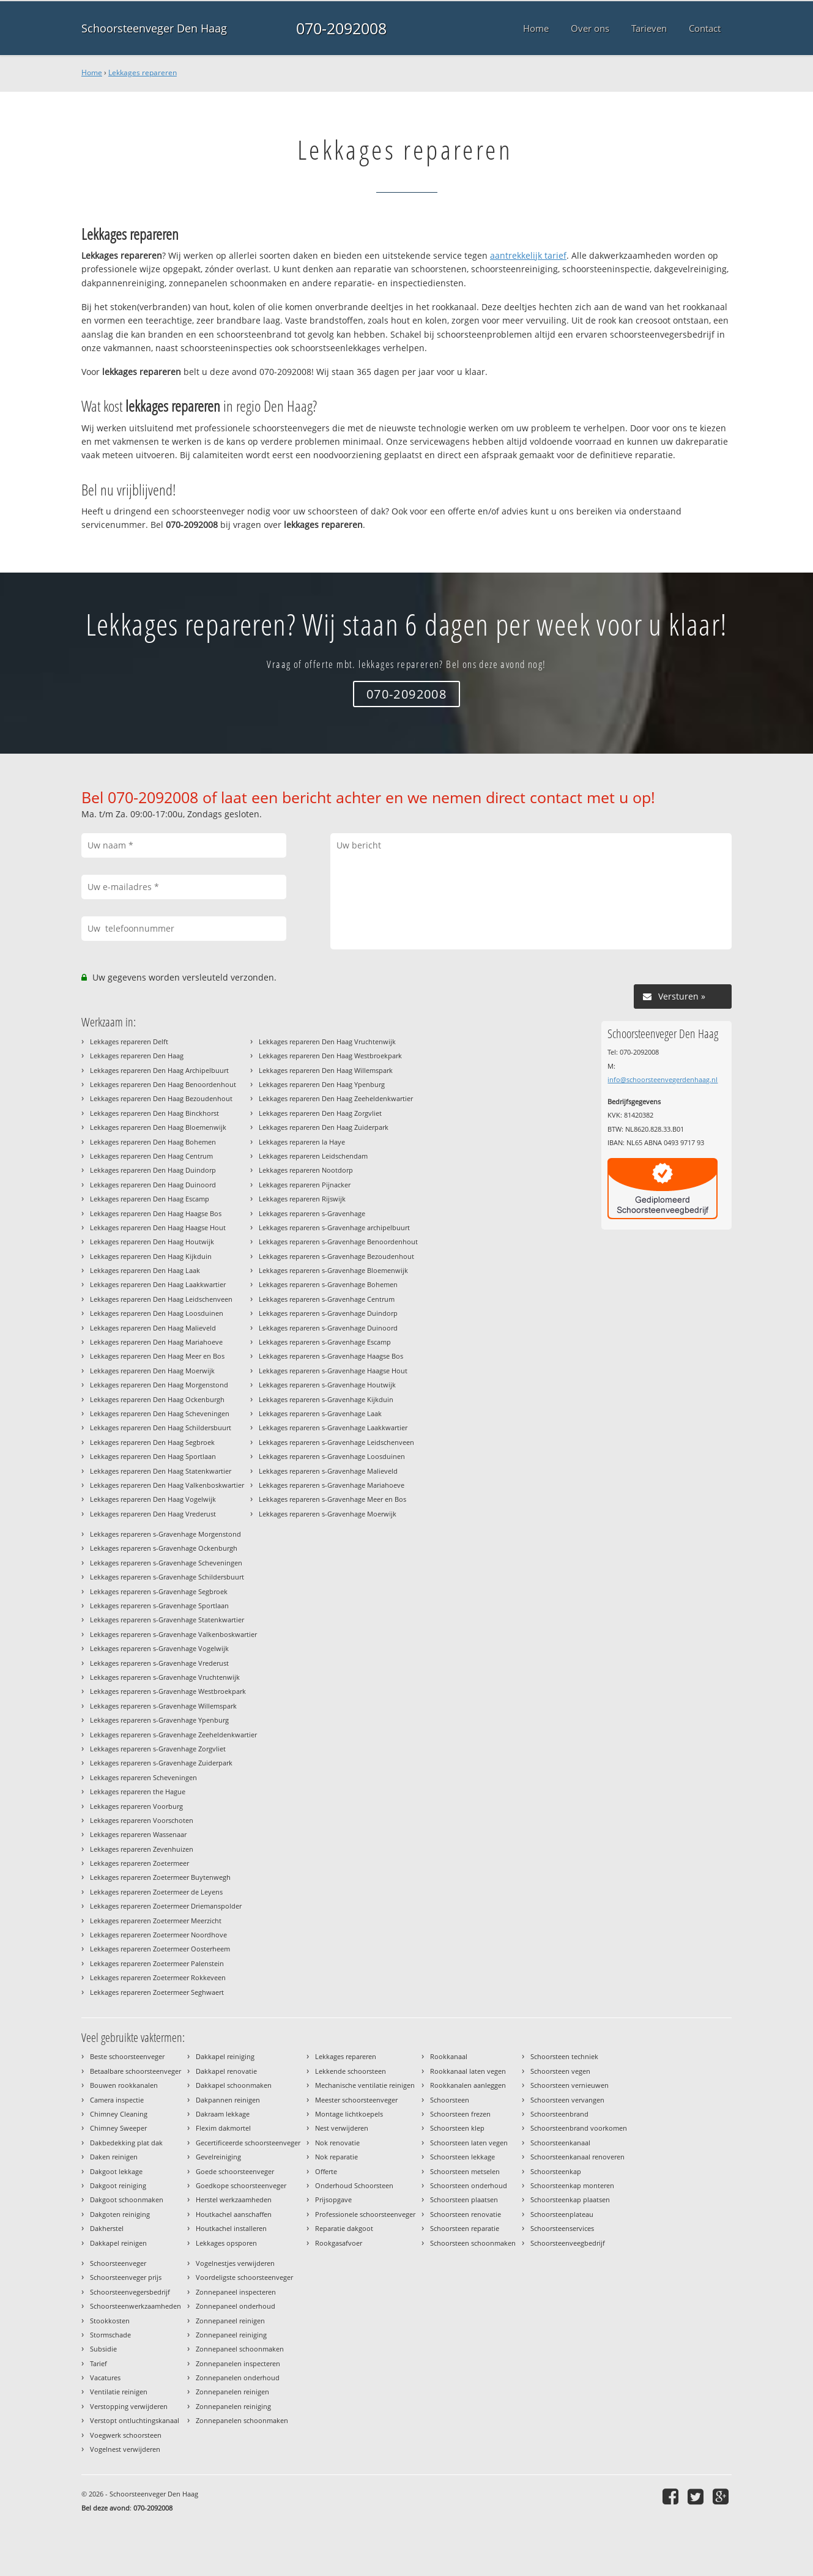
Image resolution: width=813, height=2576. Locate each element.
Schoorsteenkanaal (560, 2142)
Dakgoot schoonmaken (126, 2199)
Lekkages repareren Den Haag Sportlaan (153, 1456)
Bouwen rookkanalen (124, 2085)
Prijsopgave (333, 2199)
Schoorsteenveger (118, 2263)
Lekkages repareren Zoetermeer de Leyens (156, 1891)
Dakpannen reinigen (228, 2099)
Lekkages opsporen (226, 2243)
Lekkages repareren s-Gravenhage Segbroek (159, 1591)
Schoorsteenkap (555, 2171)
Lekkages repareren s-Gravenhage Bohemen (328, 1284)
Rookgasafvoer (338, 2243)
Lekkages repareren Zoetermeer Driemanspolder (166, 1905)
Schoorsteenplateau (561, 2214)
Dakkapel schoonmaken (234, 2085)
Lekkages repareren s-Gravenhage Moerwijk (327, 1513)
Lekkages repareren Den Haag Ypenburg (322, 1084)
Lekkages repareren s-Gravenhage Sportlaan (159, 1605)
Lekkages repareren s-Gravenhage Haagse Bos (331, 1355)
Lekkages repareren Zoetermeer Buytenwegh (160, 1877)
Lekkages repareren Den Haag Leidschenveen (161, 1299)
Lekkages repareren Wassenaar (138, 1834)
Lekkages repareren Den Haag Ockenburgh (157, 1399)
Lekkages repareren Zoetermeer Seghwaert (157, 1992)
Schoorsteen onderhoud (468, 2185)
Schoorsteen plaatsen (464, 2199)
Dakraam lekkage (223, 2113)
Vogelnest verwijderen (125, 2449)
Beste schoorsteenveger (127, 2056)
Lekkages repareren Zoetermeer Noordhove (158, 1934)
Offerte (326, 2171)
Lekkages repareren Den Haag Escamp (149, 1198)
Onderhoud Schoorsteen (354, 2185)
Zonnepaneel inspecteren (236, 2291)
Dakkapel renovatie (226, 2071)
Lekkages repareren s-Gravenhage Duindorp (328, 1313)
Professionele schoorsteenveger (365, 2214)
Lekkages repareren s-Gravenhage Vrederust (159, 1663)
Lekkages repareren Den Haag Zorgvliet (320, 1113)
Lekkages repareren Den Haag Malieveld (153, 1327)
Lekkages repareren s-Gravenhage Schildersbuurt (167, 1576)
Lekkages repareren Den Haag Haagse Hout (158, 1227)
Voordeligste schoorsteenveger (244, 2277)
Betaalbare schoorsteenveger (135, 2071)
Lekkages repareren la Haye (302, 1141)
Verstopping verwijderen (129, 2406)
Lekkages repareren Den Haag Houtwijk (152, 1241)
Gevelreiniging (218, 2156)
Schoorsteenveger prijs (125, 2277)
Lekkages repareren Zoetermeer (139, 1863)
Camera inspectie (117, 2099)
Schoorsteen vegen (560, 2071)
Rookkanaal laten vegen (468, 2071)
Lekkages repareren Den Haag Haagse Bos (155, 1213)
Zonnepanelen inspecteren (238, 2363)
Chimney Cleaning (118, 2113)
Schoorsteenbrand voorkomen (578, 2127)
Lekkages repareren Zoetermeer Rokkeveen (158, 1977)
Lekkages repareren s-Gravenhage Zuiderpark (161, 1762)
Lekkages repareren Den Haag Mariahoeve (156, 1341)
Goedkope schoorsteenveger (241, 2185)
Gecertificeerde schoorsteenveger (248, 2142)
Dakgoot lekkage (116, 2171)
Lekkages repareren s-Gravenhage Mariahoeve (331, 1485)
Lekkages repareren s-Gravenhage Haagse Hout (333, 1370)
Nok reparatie (336, 2156)
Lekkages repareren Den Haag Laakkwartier (158, 1284)
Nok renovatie (337, 2142)
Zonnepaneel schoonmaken (240, 2348)
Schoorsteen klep (457, 2127)
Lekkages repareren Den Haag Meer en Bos (157, 1355)
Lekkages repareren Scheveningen (143, 1777)
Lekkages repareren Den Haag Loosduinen (156, 1313)
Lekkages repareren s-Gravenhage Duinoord (328, 1327)
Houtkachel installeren (231, 2228)
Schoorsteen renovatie (465, 2214)
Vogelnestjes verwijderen (235, 2263)
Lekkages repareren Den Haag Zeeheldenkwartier (336, 1098)
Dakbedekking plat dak (126, 2142)
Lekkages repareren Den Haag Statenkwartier (160, 1470)
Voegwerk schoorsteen (125, 2435)
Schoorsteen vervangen (567, 2099)
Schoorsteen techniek (564, 2056)
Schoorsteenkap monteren (572, 2185)
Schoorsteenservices (562, 2228)
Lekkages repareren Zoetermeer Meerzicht (155, 1920)
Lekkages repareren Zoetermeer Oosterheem (160, 1948)
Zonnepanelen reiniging (233, 2406)
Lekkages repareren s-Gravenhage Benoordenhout (338, 1241)
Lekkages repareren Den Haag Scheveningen (159, 1413)
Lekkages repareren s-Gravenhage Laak (320, 1413)
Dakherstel (107, 2228)
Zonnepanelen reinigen (232, 2391)
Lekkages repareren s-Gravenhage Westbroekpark (168, 1691)
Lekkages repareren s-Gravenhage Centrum (327, 1299)
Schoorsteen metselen (465, 2171)
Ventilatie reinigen (118, 2391)
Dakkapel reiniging (225, 2056)
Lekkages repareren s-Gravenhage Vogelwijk (159, 1648)
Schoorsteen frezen (460, 2113)
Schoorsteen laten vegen (469, 2142)
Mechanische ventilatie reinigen (365, 2085)
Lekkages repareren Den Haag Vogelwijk (153, 1499)
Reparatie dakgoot (344, 2228)
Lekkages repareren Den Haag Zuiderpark (323, 1127)
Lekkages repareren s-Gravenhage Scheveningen (166, 1562)
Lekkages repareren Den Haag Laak (145, 1270)
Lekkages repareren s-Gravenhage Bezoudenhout (336, 1256)
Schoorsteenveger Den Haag (154, 28)
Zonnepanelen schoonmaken (242, 2420)
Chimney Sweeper (118, 2127)
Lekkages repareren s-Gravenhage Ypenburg (159, 1719)
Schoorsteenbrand (559, 2113)
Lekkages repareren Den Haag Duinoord (153, 1184)
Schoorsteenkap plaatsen (570, 2199)
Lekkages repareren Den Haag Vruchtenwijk (327, 1041)
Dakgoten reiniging (120, 2214)
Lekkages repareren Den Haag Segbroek (152, 1442)
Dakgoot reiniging (118, 2185)
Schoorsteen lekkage (462, 2156)
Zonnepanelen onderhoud (238, 2377)
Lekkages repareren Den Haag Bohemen (153, 1141)
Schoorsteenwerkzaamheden (135, 2306)
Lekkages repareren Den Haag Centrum (151, 1155)
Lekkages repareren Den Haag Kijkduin (151, 1256)
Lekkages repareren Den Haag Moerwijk (152, 1370)
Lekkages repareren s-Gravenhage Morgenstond (165, 1534)
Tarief (98, 2363)
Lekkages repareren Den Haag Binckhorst (154, 1113)
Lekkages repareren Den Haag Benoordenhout (163, 1084)
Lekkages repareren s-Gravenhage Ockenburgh (163, 1548)
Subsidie (103, 2348)
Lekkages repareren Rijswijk (302, 1198)
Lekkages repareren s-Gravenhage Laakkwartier (333, 1427)
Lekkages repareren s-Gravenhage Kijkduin (326, 1399)
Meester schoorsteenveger (356, 2099)
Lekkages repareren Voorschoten (141, 1820)
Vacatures (105, 2377)
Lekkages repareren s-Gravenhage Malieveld (328, 1470)
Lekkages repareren (142, 72)
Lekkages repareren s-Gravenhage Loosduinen (332, 1456)
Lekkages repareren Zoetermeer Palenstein (157, 1963)
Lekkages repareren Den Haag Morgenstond (159, 1384)
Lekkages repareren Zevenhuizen (141, 1849)
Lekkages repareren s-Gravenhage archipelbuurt (334, 1227)
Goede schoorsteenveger (235, 2171)
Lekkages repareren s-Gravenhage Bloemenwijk (333, 1270)
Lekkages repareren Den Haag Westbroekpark (330, 1055)
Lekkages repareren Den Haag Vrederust (153, 1513)
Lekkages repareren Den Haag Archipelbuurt (159, 1070)
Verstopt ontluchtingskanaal (134, 2420)
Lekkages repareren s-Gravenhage (312, 1213)
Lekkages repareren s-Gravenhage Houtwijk (327, 1384)
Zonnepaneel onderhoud (235, 2306)
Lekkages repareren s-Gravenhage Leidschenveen (336, 1442)
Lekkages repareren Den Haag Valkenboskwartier (167, 1485)
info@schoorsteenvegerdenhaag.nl (662, 1079)
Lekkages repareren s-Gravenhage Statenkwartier (167, 1619)
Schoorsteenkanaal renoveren (577, 2156)
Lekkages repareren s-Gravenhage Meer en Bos (332, 1499)
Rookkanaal (448, 2056)
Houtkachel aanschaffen (234, 2214)
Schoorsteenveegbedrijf (567, 2243)
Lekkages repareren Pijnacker (305, 1184)
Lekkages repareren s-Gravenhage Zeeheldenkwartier (173, 1734)
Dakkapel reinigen (118, 2243)
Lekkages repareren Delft (129, 1041)
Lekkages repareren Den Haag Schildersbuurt (160, 1427)
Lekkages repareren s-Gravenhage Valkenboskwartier (173, 1634)
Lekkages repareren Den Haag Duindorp (153, 1170)
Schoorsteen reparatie (464, 2228)
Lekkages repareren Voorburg (136, 1806)
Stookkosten (110, 2320)
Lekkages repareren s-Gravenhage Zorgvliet (158, 1748)
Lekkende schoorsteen (350, 2071)
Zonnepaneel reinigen (230, 2320)
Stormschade (110, 2334)
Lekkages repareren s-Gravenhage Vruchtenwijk (165, 1677)
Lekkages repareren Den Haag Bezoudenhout (161, 1098)
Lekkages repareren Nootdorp (306, 1170)
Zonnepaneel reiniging (231, 2334)
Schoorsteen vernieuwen (569, 2085)
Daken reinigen (114, 2156)
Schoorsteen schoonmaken (473, 2243)
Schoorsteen (449, 2099)
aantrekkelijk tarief (528, 255)
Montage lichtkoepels (349, 2113)
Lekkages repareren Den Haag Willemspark (326, 1070)
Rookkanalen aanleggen (468, 2085)
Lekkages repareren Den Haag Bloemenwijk (158, 1127)
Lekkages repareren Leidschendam (313, 1155)
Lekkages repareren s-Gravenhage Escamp (325, 1341)
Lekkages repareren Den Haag (137, 1055)
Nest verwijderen (341, 2127)
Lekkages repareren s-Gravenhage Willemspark (163, 1705)
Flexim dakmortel (223, 2127)
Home (91, 72)
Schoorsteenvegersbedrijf (130, 2291)
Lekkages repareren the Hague (137, 1791)
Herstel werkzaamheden (234, 2199)
